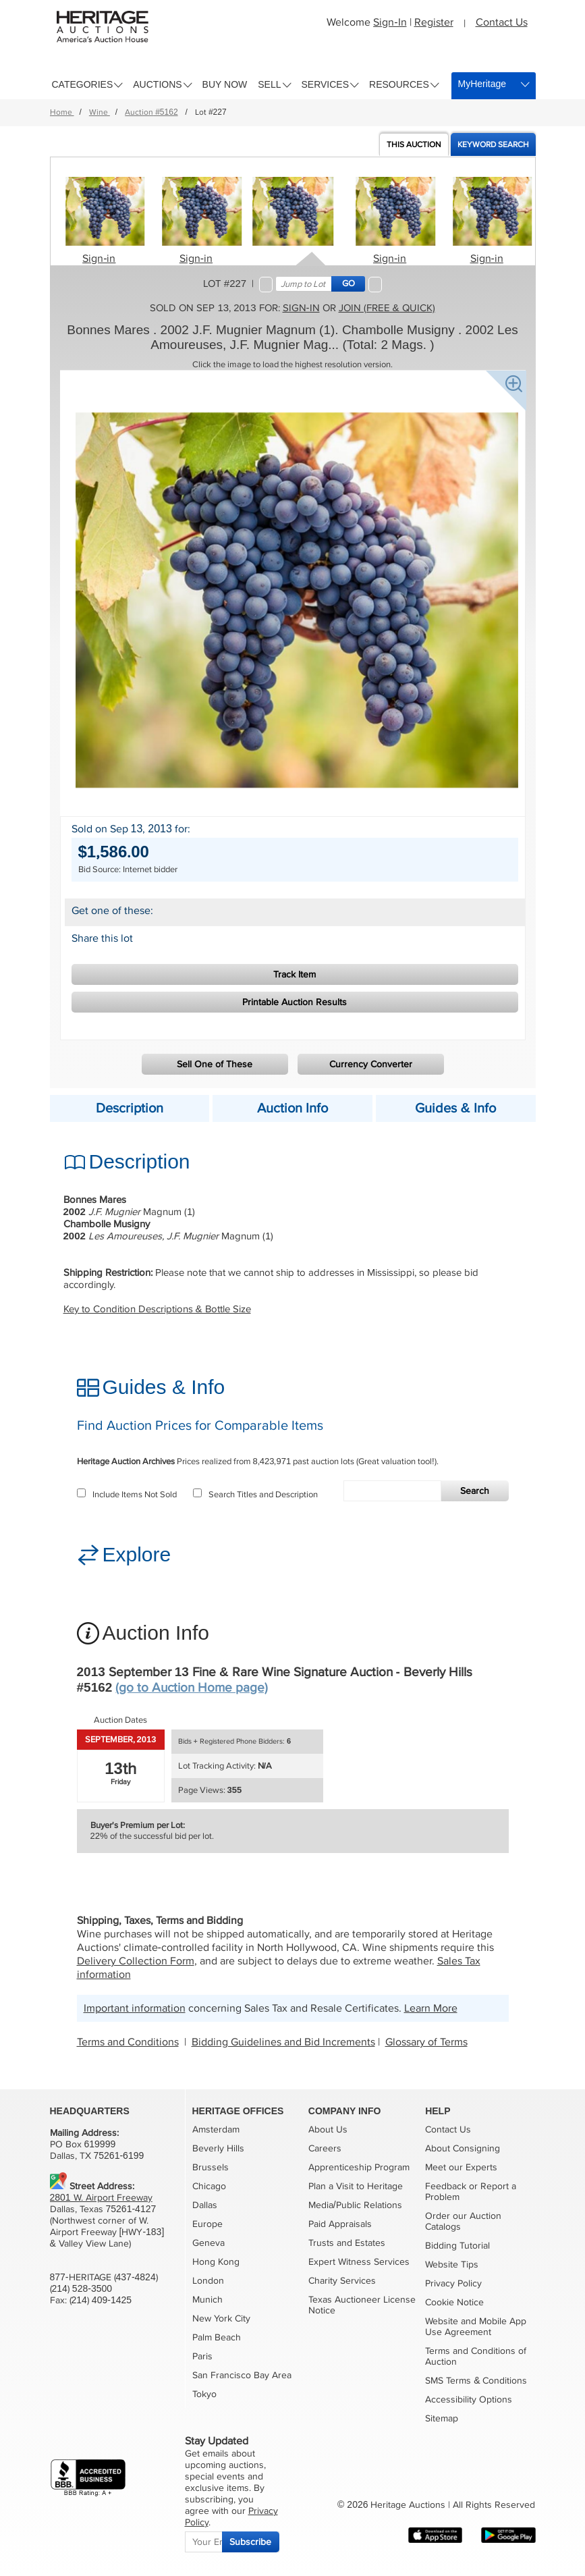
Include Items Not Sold (127, 1494)
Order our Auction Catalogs (463, 2221)
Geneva (208, 2243)
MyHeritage (482, 83)
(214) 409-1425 (100, 2300)
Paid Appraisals (340, 2224)
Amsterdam (216, 2129)
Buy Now (225, 84)
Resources (399, 84)
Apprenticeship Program (359, 2167)
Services (326, 84)
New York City (221, 2318)
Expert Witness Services (359, 2262)
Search (474, 1491)
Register (433, 22)
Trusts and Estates (346, 2243)
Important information (135, 2008)
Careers (324, 2148)
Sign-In (389, 22)
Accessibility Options (468, 2399)
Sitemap (441, 2418)
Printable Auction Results (294, 1002)
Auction (414, 145)
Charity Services (342, 2280)
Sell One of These (214, 1064)
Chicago (209, 2186)
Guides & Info (455, 1108)
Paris (202, 2356)
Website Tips (451, 2264)
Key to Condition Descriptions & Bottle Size (157, 1309)
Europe (207, 2224)
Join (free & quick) (387, 308)
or (473, 2186)
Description (129, 1108)
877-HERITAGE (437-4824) (104, 2277)
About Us (327, 2129)
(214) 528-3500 (81, 2289)
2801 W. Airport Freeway (101, 2197)
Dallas (204, 2205)
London (208, 2280)
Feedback (445, 2186)
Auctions (157, 84)
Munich (207, 2299)
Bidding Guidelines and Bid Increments (283, 2042)
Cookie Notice (454, 2302)
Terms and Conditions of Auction (475, 2356)
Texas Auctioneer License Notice (362, 2305)
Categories (82, 84)
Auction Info (292, 1108)
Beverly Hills (218, 2148)
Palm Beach (216, 2337)
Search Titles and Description (255, 1494)
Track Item (294, 974)
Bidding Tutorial (457, 2245)
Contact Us (502, 22)
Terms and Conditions (128, 2042)
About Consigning (462, 2148)
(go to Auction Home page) (191, 1688)
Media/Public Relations (355, 2205)
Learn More (430, 2008)
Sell (269, 84)
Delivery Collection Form (135, 1961)
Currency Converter (370, 1064)
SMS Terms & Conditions (476, 2380)
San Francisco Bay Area (241, 2375)
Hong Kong (216, 2262)
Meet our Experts (461, 2167)
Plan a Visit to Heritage (355, 2186)
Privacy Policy (453, 2283)
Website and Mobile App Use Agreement (475, 2326)
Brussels (210, 2167)
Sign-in (98, 258)
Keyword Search (493, 145)
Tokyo (204, 2394)
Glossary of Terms (426, 2042)
